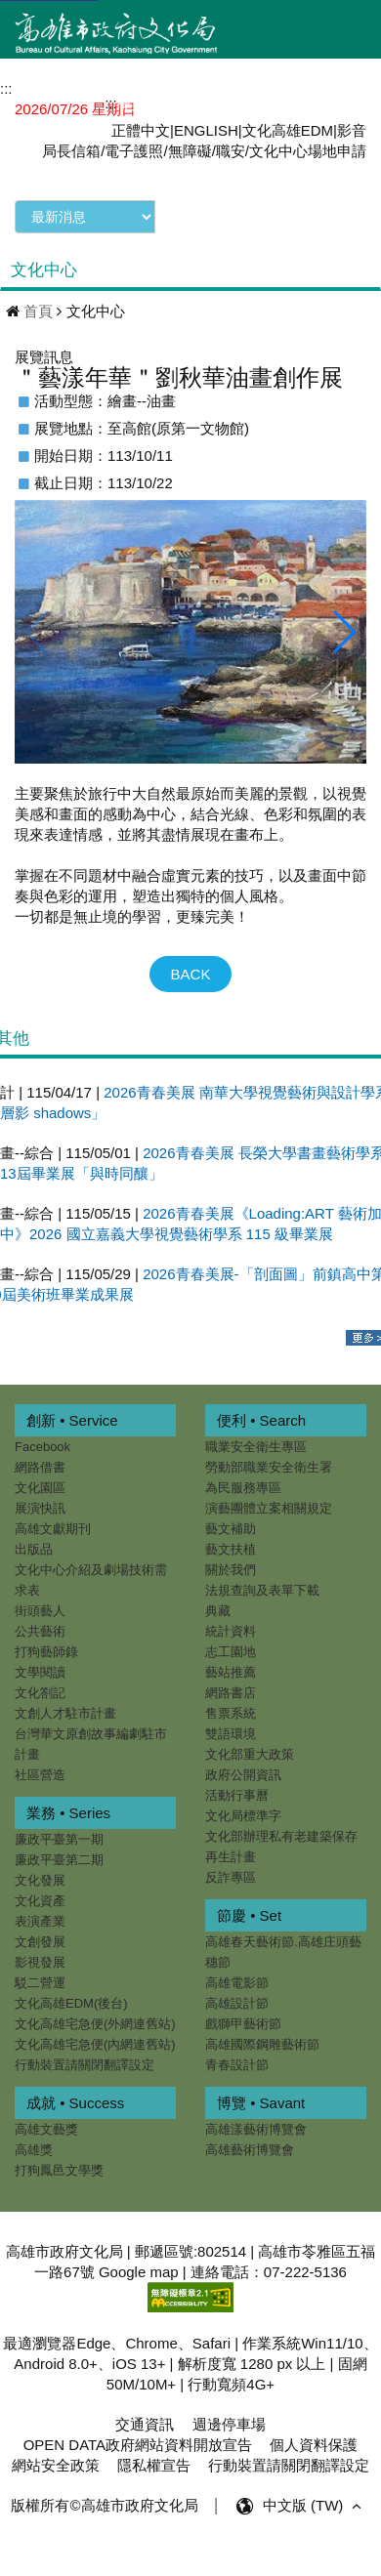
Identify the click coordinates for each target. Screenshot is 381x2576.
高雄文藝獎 (90, 2129)
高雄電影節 (235, 1982)
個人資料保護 (314, 2444)
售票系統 (228, 1713)
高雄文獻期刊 (53, 1528)
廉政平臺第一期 (59, 1839)
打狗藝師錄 (46, 1651)
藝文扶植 (228, 1549)
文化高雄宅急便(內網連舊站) (95, 2044)
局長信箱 (71, 151)
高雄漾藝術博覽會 (210, 2139)
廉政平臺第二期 (59, 1859)
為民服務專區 (241, 1487)
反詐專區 (228, 1877)
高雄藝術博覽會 (203, 2159)
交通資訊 (144, 2424)
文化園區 (40, 1487)
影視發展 (40, 1962)
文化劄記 (40, 1692)
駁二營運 (40, 1982)
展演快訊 (40, 1508)
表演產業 (40, 1921)
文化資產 (40, 1900)
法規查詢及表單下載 (260, 1590)
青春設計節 (235, 2064)
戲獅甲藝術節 (241, 2023)
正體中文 (140, 130)
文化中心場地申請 (307, 151)
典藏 (216, 1610)
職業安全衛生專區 (254, 1446)
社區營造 (40, 1774)
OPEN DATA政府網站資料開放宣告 (137, 2444)
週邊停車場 (229, 2424)
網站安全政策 (56, 2465)
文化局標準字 (241, 1815)
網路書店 (228, 1692)
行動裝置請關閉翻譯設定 (84, 2064)
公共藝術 (40, 1631)
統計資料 (228, 1631)
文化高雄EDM (287, 130)
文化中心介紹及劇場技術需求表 (91, 1580)
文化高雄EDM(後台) (71, 2003)
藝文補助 (228, 1528)
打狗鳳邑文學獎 (103, 2170)
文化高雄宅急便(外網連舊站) (95, 2023)
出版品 (34, 1549)
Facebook (42, 1446)
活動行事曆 (235, 1795)
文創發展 (40, 1941)
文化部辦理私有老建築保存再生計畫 (279, 1846)
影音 (351, 130)
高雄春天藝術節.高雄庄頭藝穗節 (281, 1952)
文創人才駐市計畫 (65, 1713)
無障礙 (190, 151)
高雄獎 (78, 2149)
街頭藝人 (40, 1610)
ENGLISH (206, 130)
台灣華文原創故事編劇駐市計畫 (91, 1744)
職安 (230, 151)
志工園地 (228, 1651)
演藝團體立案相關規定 (266, 1508)
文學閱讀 (40, 1672)
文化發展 (40, 1880)
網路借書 (40, 1467)
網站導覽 (156, 101)
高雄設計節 (235, 2003)
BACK (191, 974)
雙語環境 (228, 1733)
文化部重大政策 (247, 1754)
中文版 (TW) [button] (314, 2506)
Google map (139, 2272)
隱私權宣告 (153, 2465)
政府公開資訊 (241, 1774)
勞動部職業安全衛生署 (266, 1467)
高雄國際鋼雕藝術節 (260, 2044)
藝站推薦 (228, 1672)
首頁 (38, 311)
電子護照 (134, 151)
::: (111, 103)
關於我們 (228, 1569)
